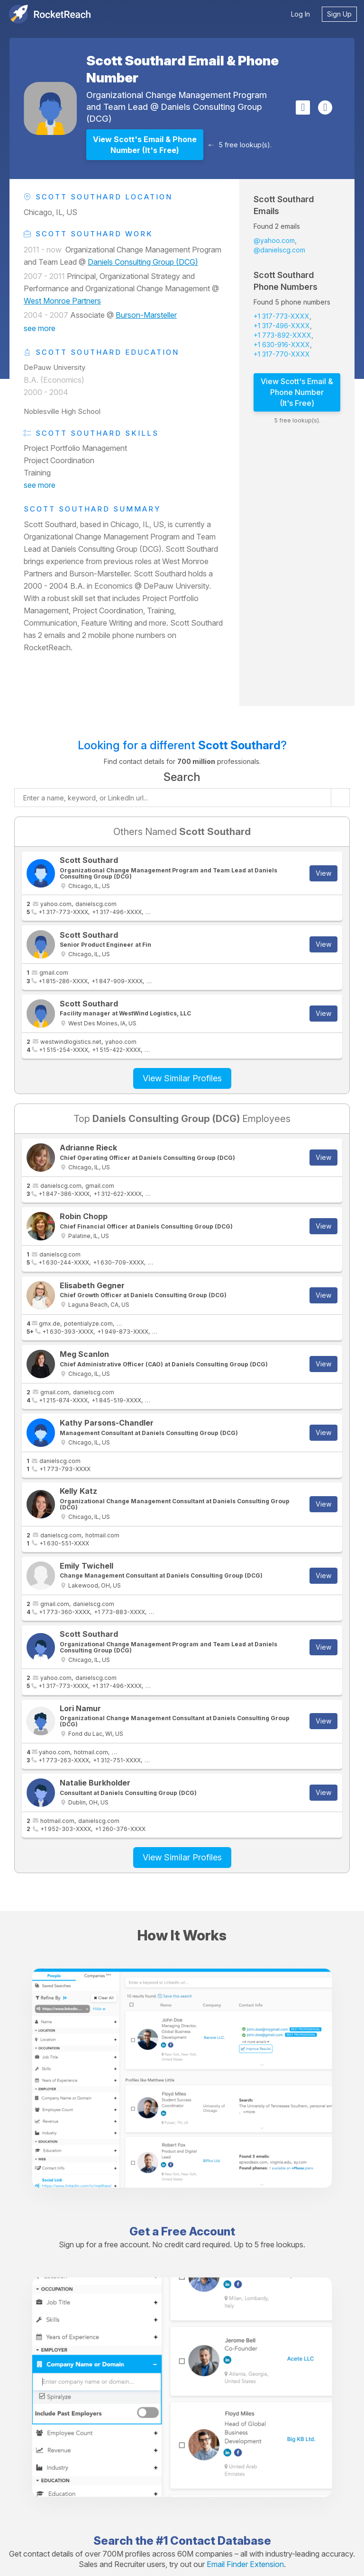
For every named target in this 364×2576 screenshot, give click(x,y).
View (323, 873)
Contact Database (220, 2541)
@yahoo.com (274, 240)
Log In (300, 14)
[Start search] (340, 797)
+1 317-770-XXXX (282, 354)
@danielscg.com (279, 250)
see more (39, 328)
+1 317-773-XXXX (281, 316)
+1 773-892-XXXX (282, 335)
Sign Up (339, 14)
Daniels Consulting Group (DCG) (143, 262)
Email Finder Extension (245, 2564)
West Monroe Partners (62, 300)
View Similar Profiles (182, 1078)
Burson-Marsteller (146, 315)
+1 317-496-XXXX (282, 326)
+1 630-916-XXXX (282, 345)
